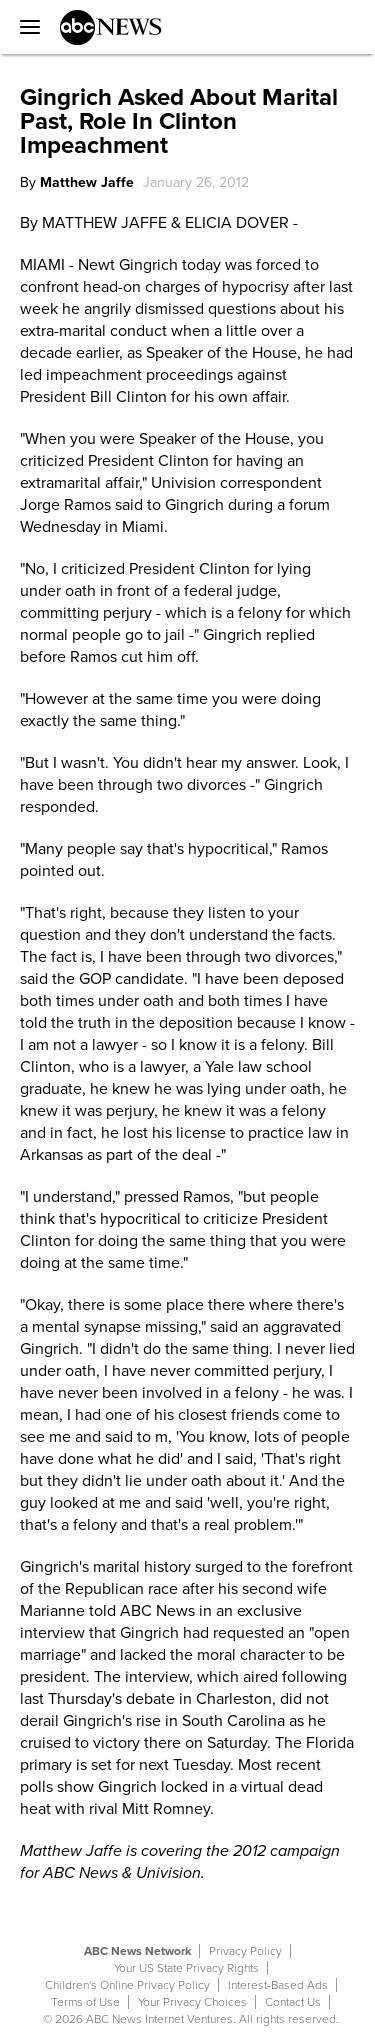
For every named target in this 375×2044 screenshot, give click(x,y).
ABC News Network (137, 1951)
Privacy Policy (245, 1951)
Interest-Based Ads (278, 1985)
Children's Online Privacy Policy (127, 1985)
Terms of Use (85, 2002)
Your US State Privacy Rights (186, 1968)
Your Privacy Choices (192, 2002)
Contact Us (293, 2002)
